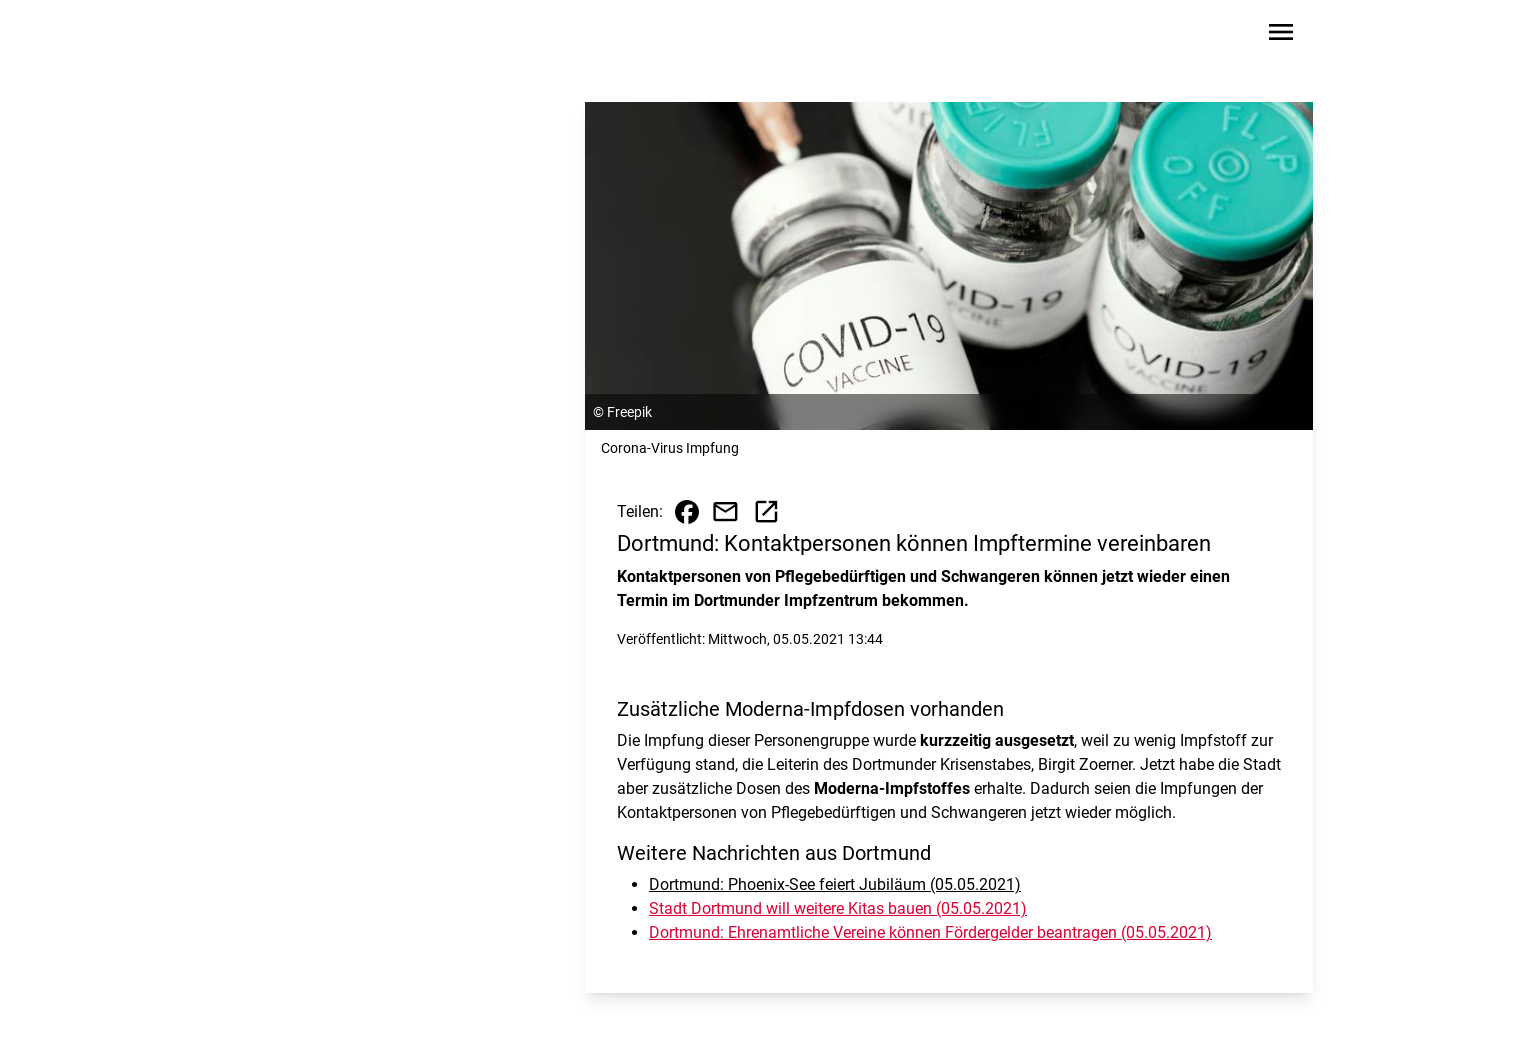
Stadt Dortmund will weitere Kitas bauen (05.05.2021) (838, 908)
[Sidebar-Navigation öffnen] (1281, 35)
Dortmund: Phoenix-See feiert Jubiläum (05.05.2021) (835, 884)
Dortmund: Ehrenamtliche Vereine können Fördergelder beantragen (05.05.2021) (930, 932)
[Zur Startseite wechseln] (277, 36)
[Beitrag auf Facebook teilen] (687, 512)
